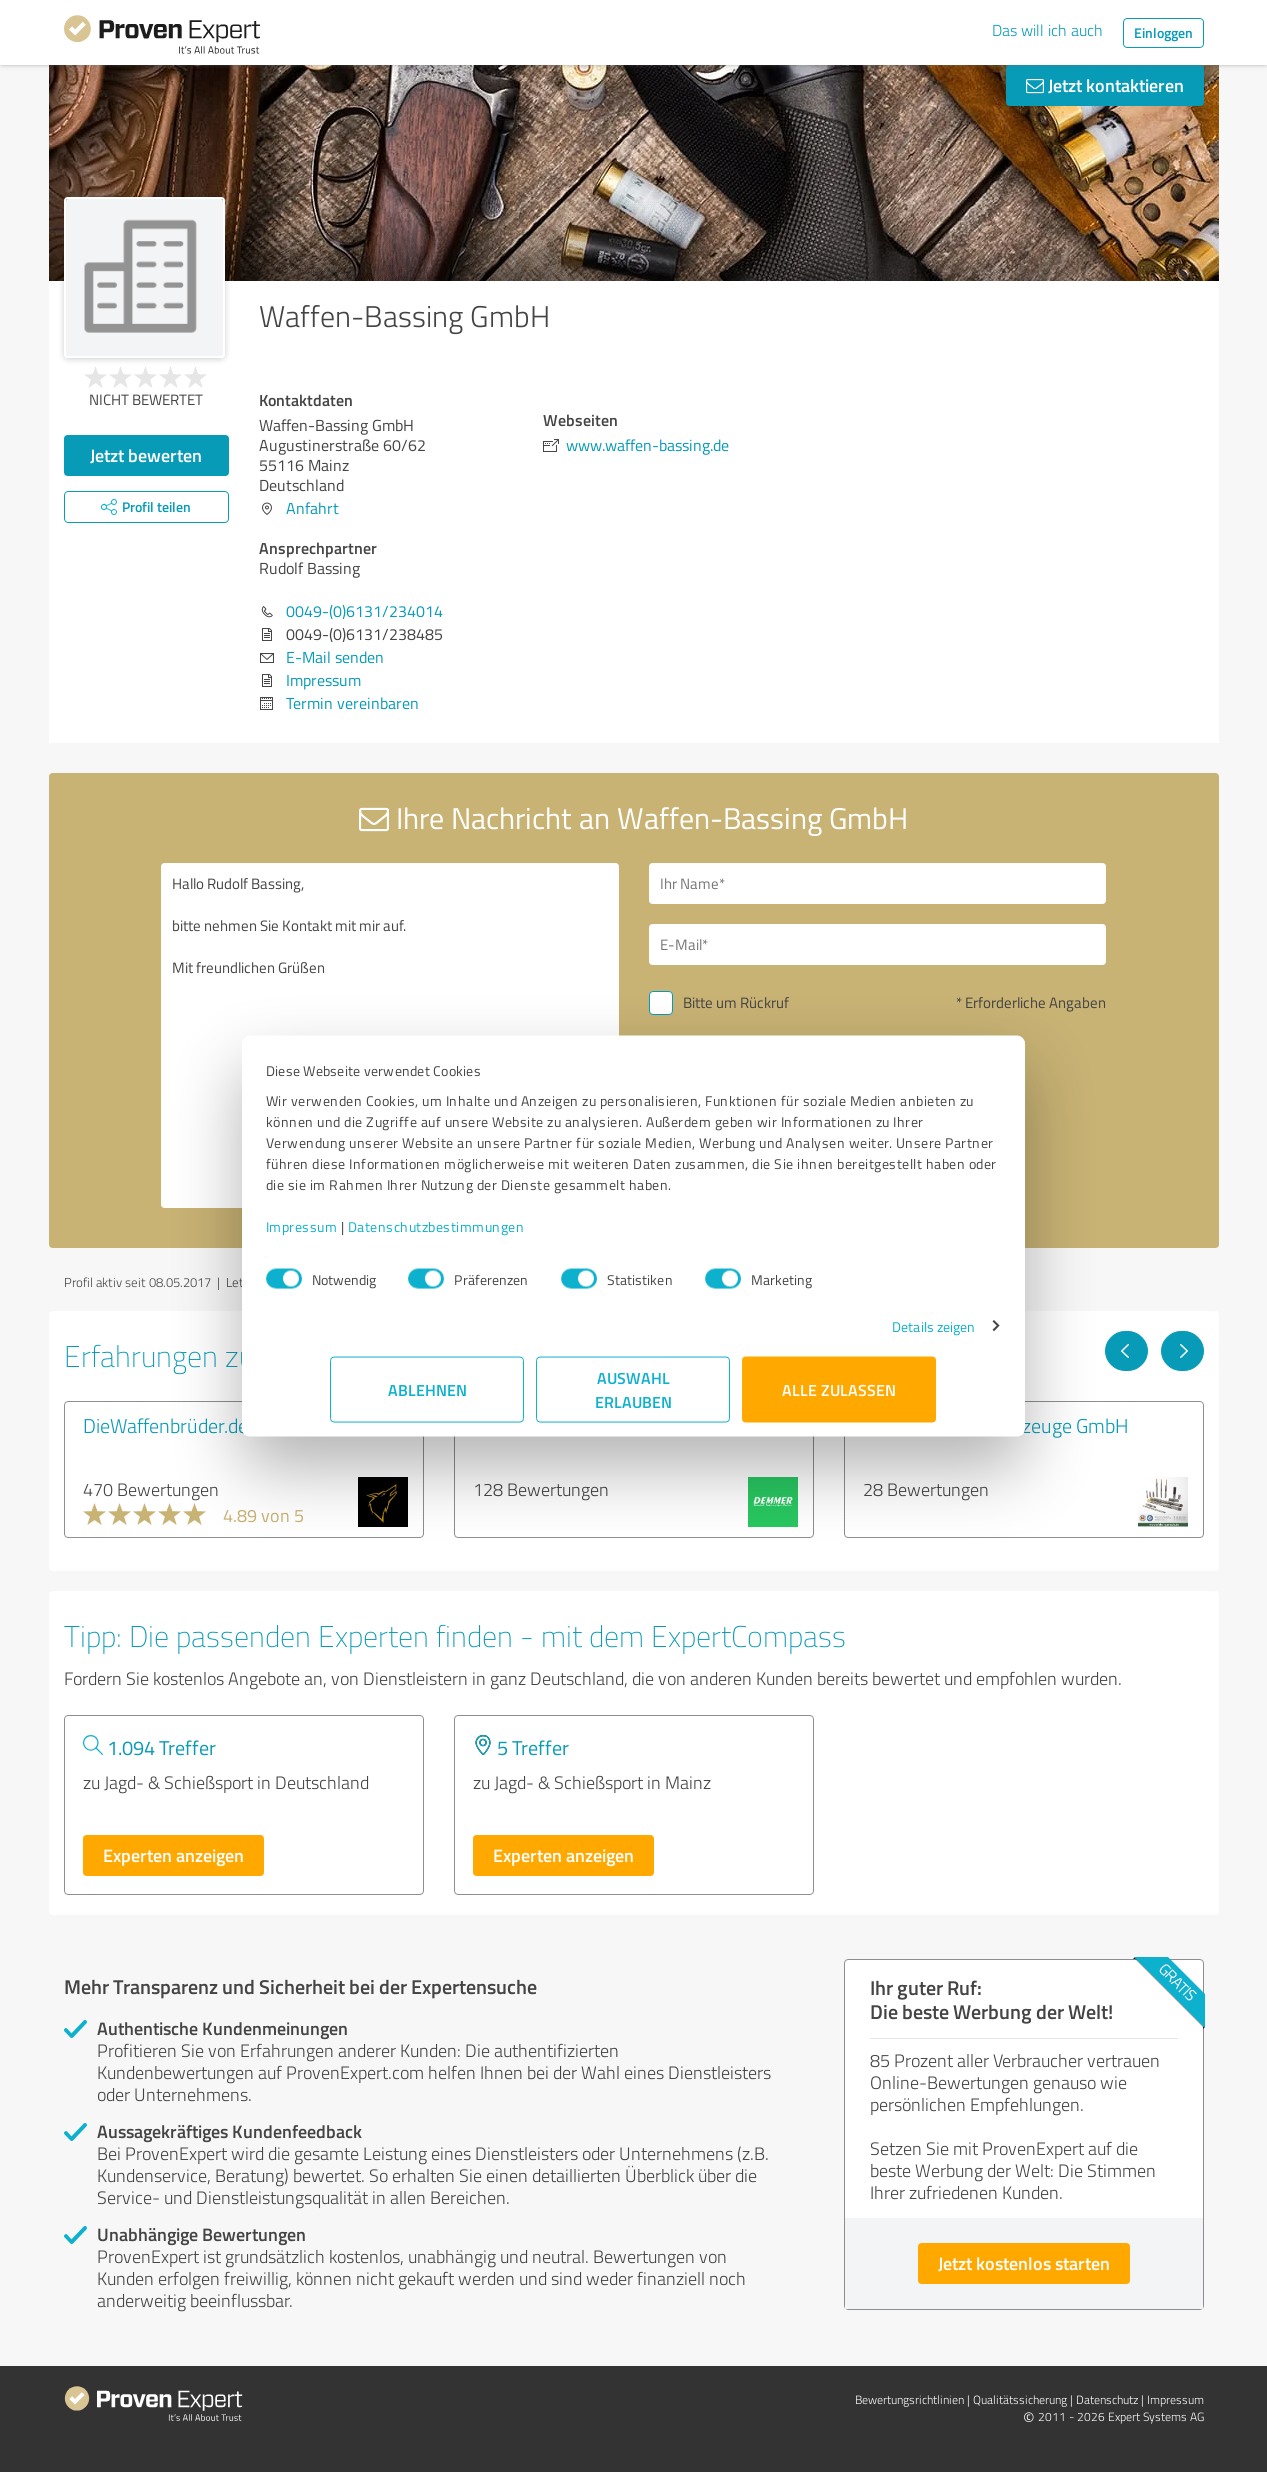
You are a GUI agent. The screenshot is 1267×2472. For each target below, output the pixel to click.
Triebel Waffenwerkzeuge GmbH (996, 1425)
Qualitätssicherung (1020, 2399)
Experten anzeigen (173, 1855)
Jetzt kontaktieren (1105, 85)
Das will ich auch (1047, 30)
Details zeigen (868, 1336)
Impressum (367, 1236)
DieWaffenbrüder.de (165, 1425)
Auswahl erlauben (633, 1399)
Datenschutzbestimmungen (501, 1236)
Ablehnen (427, 1399)
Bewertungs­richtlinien (909, 2399)
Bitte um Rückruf (736, 1002)
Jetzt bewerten (146, 455)
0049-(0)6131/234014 (364, 611)
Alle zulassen (840, 1399)
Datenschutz (1107, 2399)
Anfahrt (312, 508)
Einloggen (1163, 32)
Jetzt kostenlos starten (1024, 2263)
